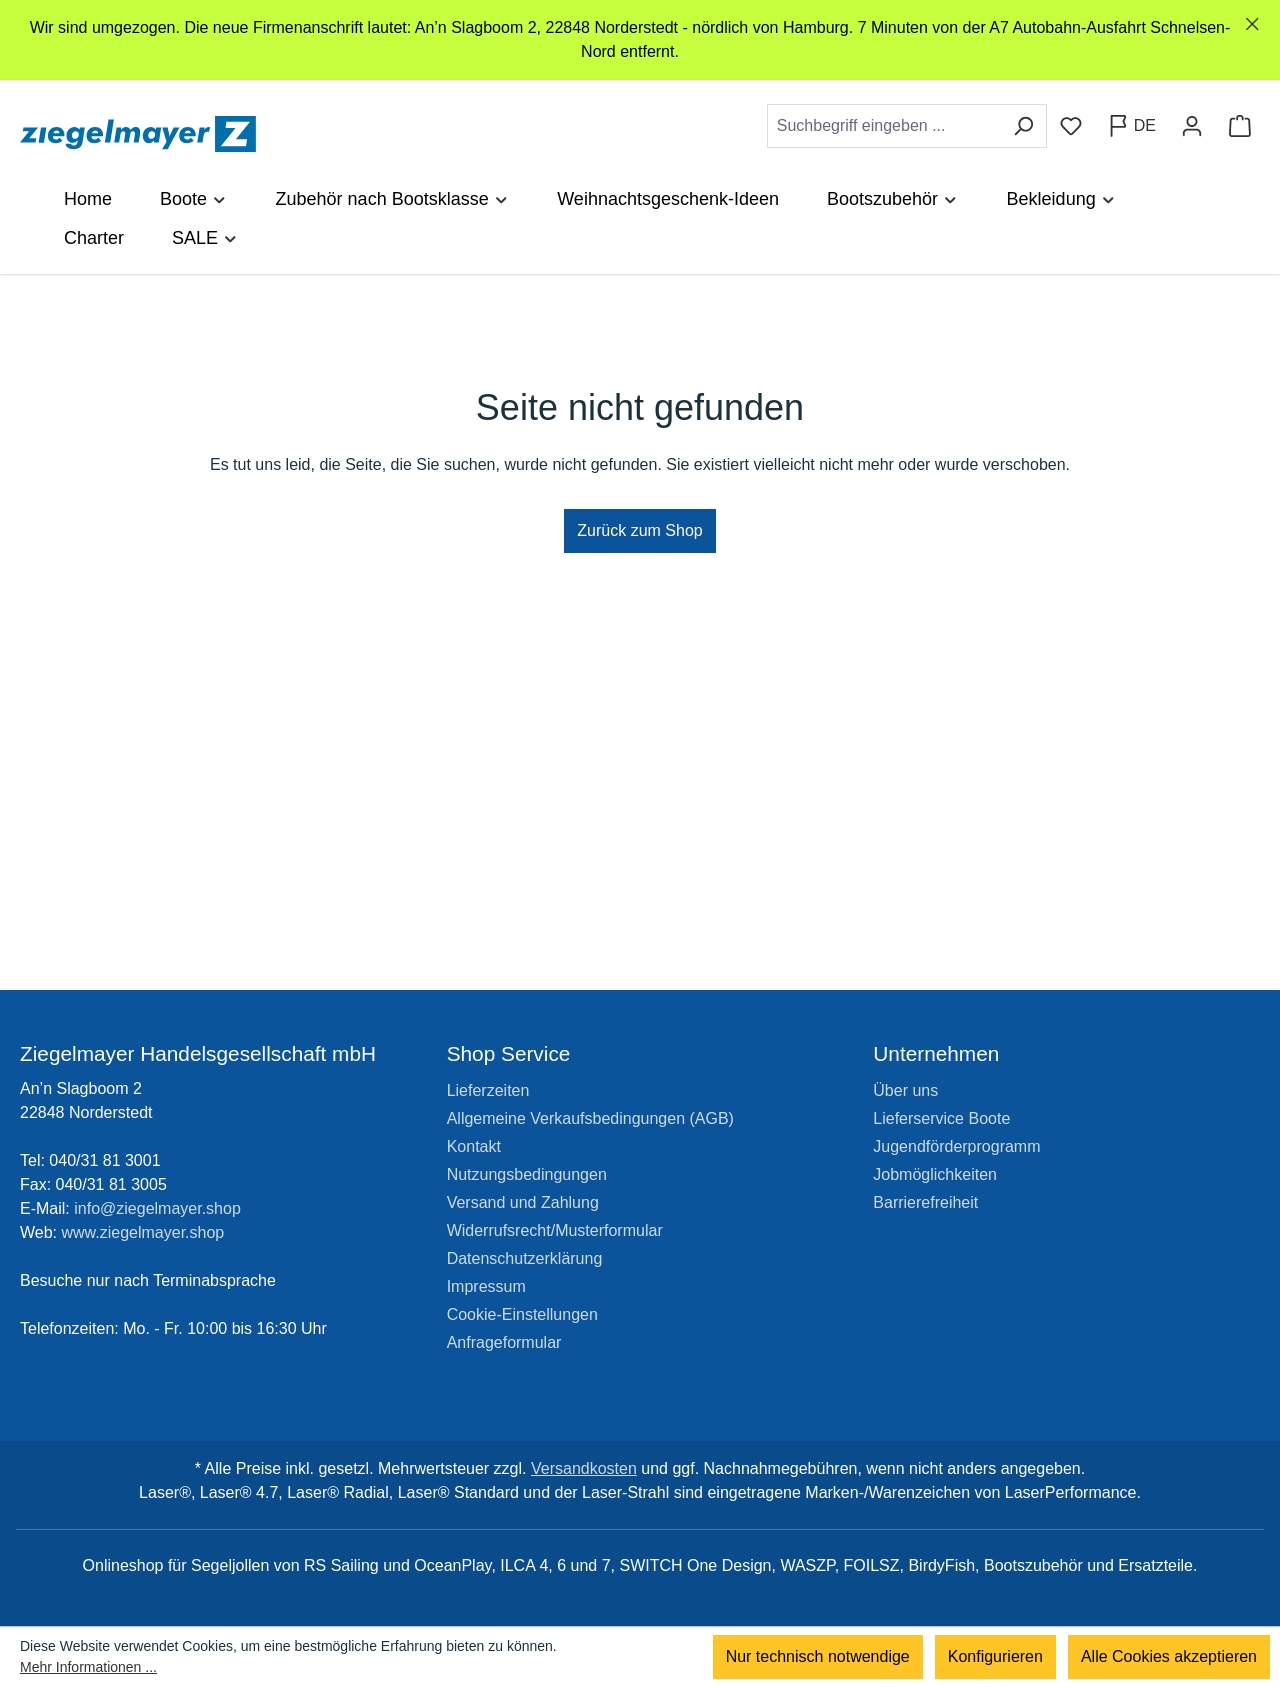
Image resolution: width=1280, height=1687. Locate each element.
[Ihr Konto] (1192, 126)
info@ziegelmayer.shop (157, 1208)
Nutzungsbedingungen (527, 1174)
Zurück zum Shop (639, 530)
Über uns (905, 1090)
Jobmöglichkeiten (935, 1174)
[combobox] (884, 126)
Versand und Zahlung (523, 1202)
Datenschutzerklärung (525, 1258)
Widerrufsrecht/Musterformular (555, 1230)
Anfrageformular (504, 1342)
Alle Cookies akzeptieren (1169, 1656)
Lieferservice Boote (941, 1118)
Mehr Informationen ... (88, 1667)
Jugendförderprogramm (956, 1146)
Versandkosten (584, 1468)
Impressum (486, 1286)
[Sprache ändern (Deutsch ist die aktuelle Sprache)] (1131, 126)
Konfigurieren (995, 1656)
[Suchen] (1023, 126)
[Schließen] (1252, 24)
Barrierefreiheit (925, 1202)
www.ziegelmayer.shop (143, 1232)
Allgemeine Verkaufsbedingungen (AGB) (590, 1118)
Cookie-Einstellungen (522, 1314)
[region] (640, 40)
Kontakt (474, 1146)
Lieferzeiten (488, 1090)
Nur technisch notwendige (818, 1656)
